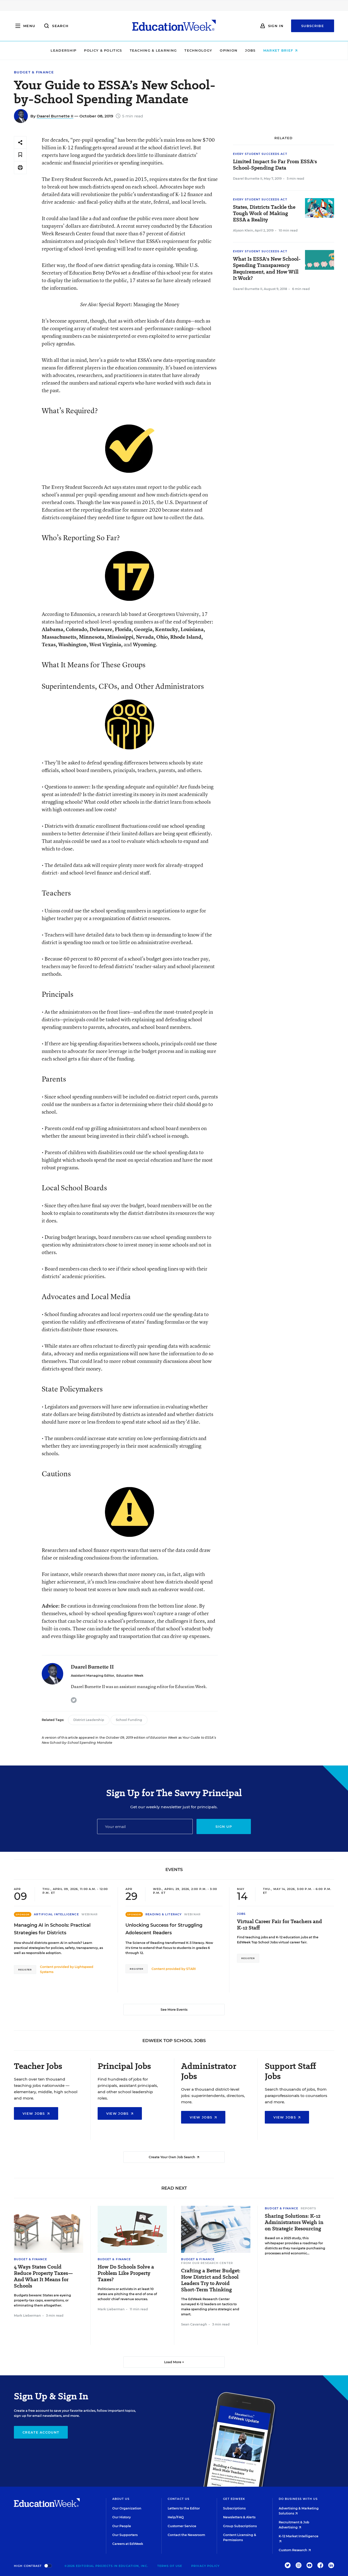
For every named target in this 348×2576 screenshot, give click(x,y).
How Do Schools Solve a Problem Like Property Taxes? (126, 2273)
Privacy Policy (205, 2566)
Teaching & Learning (153, 50)
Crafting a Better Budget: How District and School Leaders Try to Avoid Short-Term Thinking (210, 2280)
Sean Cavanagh (194, 2324)
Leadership (63, 50)
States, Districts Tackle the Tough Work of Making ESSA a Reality (264, 213)
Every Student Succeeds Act (260, 154)
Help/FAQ (176, 2517)
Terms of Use (169, 2566)
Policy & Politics (103, 50)
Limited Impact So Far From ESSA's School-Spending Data (275, 164)
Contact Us (178, 2499)
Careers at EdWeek (127, 2544)
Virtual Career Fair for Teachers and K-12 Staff (279, 1924)
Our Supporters (125, 2535)
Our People (121, 2526)
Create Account (41, 2432)
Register (25, 1969)
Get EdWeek (234, 2499)
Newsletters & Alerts (239, 2517)
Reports (308, 2208)
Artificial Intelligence (56, 1914)
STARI (191, 1969)
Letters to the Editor (184, 2508)
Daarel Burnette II (55, 116)
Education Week (129, 1675)
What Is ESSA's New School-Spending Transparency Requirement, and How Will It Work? (267, 268)
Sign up (223, 1826)
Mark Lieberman (27, 2315)
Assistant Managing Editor (92, 1675)
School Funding (129, 1720)
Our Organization (126, 2508)
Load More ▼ (174, 2362)
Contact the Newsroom (186, 2535)
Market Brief (280, 50)
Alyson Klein (243, 230)
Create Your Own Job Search (174, 2157)
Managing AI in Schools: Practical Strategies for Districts (52, 1929)
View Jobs (36, 2113)
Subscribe (312, 26)
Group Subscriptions (240, 2526)
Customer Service (182, 2526)
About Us (121, 2499)
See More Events (174, 2009)
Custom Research (295, 2550)
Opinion (228, 50)
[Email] (145, 1826)
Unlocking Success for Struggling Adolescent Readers (163, 1929)
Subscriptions (234, 2508)
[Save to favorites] (20, 155)
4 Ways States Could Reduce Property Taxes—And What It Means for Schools (43, 2276)
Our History (121, 2517)
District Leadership (88, 1720)
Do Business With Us (298, 2499)
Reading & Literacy (163, 1914)
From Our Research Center (207, 2263)
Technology (198, 50)
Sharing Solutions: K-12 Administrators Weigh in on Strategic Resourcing (294, 2222)
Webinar (89, 1914)
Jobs (250, 50)
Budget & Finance (34, 72)
